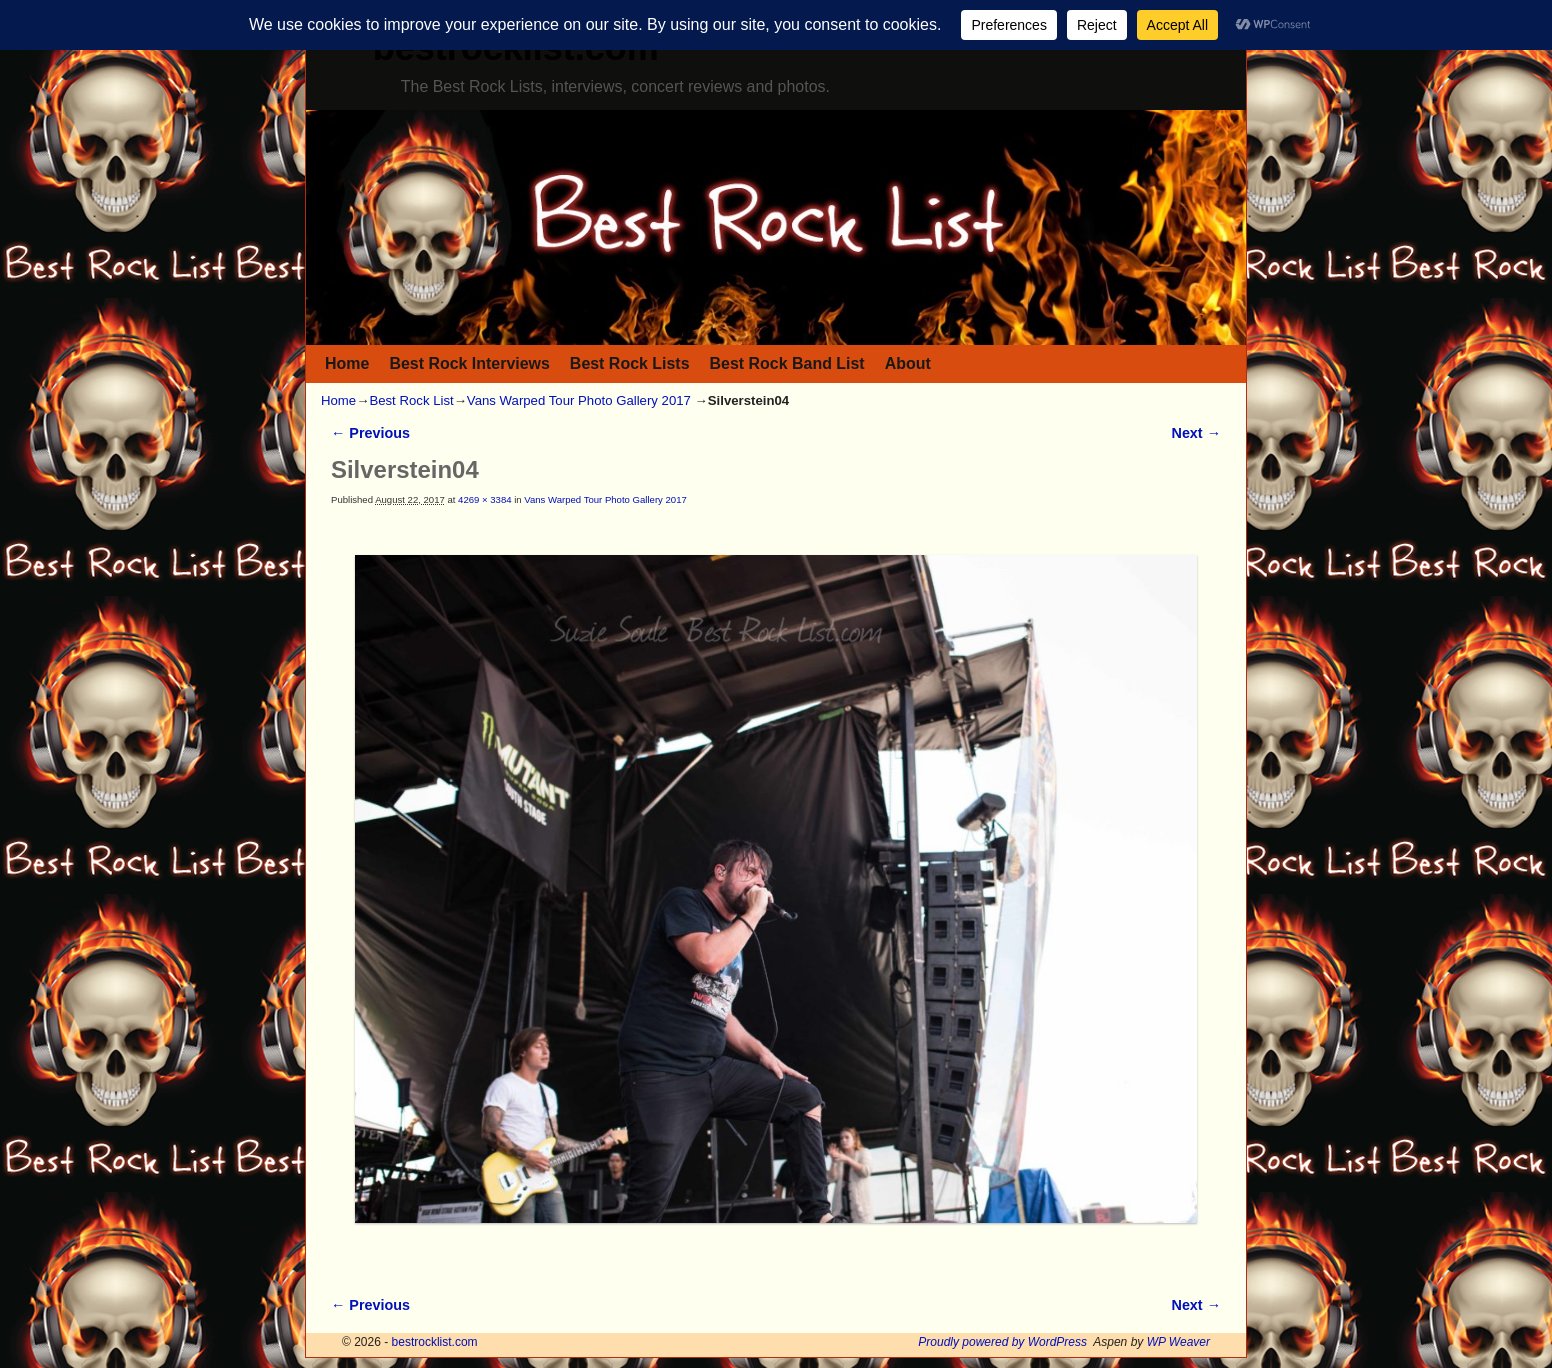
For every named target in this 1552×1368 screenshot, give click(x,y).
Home (347, 363)
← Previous (370, 433)
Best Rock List (411, 400)
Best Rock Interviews (469, 363)
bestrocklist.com (435, 1342)
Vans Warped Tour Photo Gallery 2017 (579, 400)
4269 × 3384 (484, 499)
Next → (1196, 433)
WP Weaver (1178, 1342)
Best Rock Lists (630, 363)
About (908, 363)
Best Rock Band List (787, 363)
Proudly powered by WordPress (1002, 1342)
